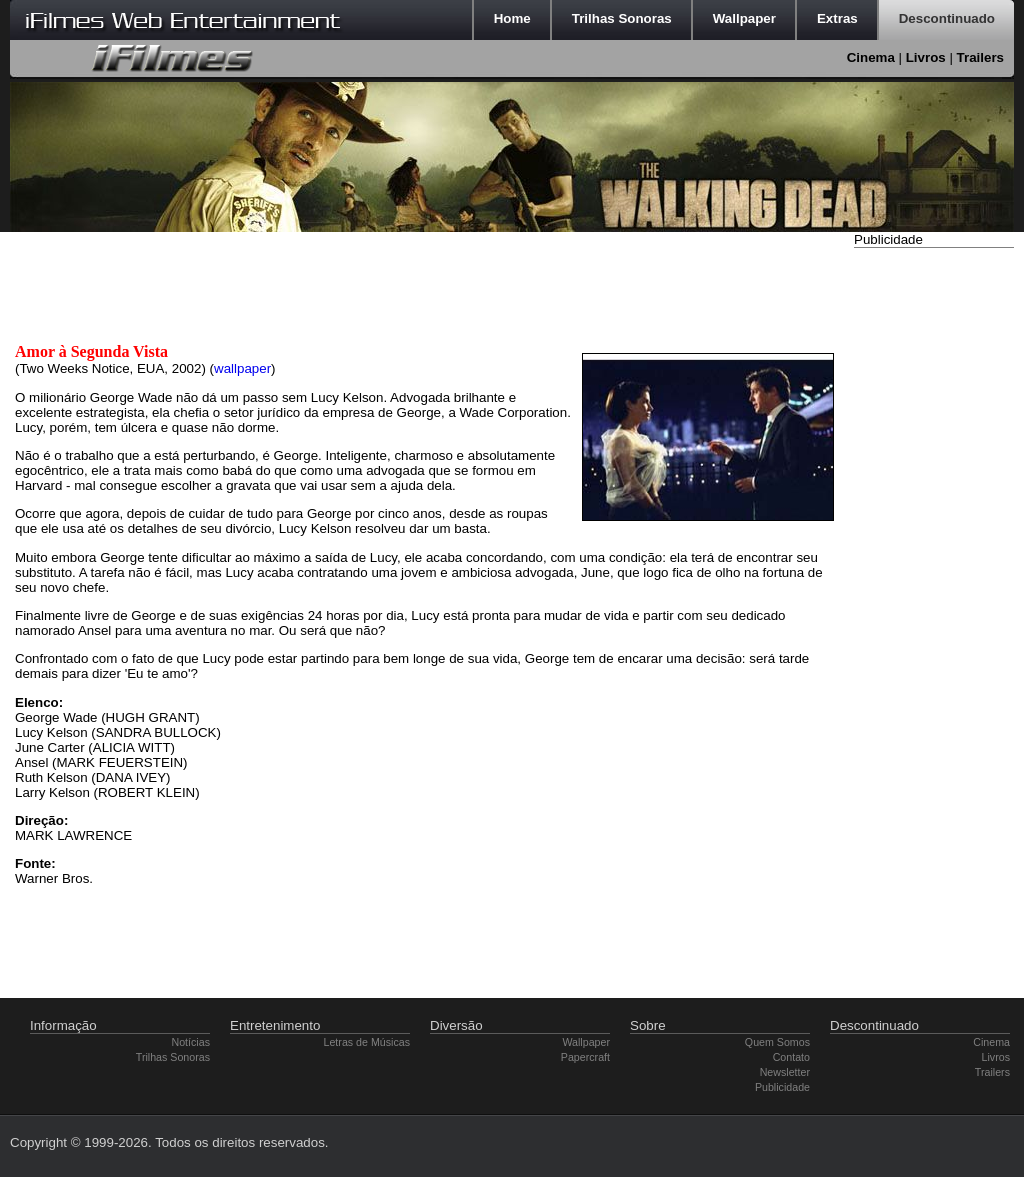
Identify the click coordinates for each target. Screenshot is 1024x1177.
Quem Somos (777, 1042)
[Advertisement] (934, 553)
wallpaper (242, 368)
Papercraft (585, 1057)
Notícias (191, 1042)
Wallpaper (586, 1042)
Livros (926, 57)
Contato (791, 1057)
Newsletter (785, 1072)
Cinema (871, 57)
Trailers (980, 57)
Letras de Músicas (367, 1042)
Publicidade (782, 1087)
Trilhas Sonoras (173, 1057)
